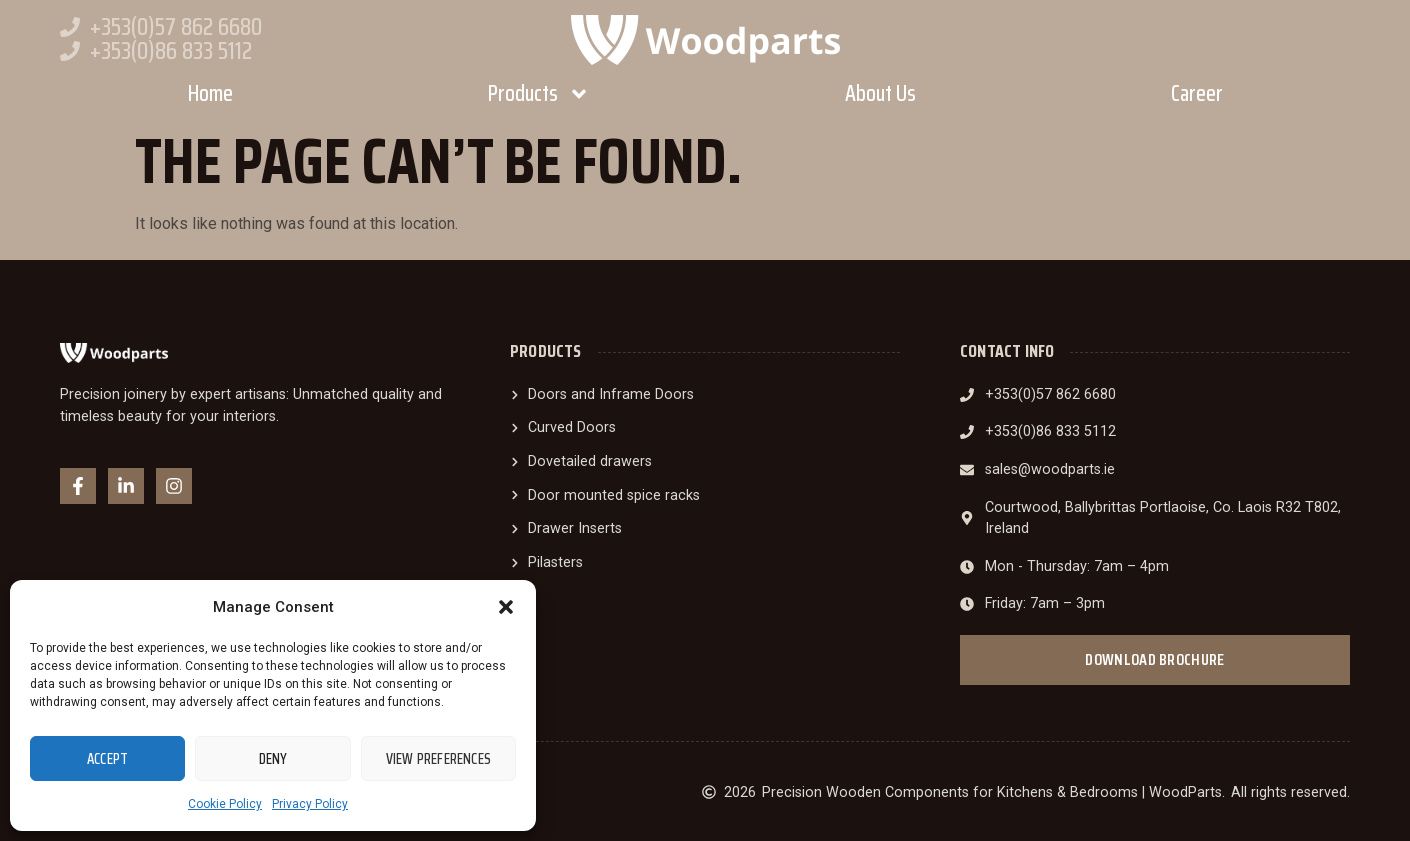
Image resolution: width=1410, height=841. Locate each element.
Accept (107, 759)
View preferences (438, 759)
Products (539, 94)
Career (1197, 93)
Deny (273, 759)
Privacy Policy (310, 804)
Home (210, 93)
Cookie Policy (225, 804)
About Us (880, 93)
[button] (506, 607)
